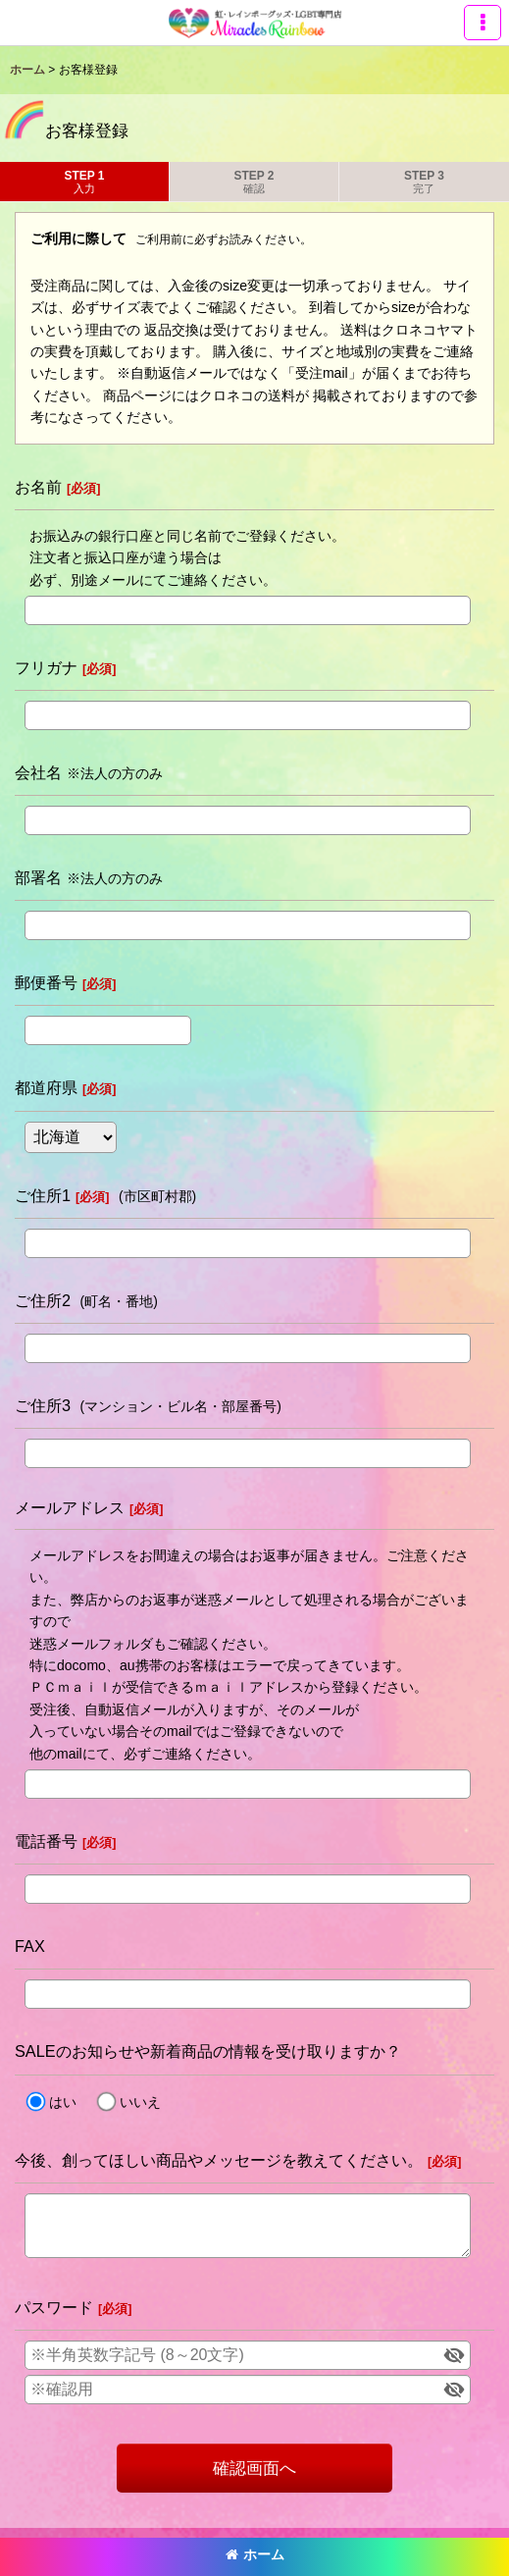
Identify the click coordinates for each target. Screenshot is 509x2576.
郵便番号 (46, 982)
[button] (482, 22)
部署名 (38, 877)
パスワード (54, 2307)
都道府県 (46, 1087)
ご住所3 (43, 1405)
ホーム (255, 2554)
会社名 (38, 772)
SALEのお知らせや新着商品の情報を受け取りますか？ (208, 2051)
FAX (30, 1946)
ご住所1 (43, 1195)
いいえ (140, 2102)
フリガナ (46, 667)
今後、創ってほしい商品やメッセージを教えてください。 (219, 2160)
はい (62, 2102)
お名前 (38, 487)
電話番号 (46, 1841)
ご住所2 (43, 1300)
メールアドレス (70, 1507)
